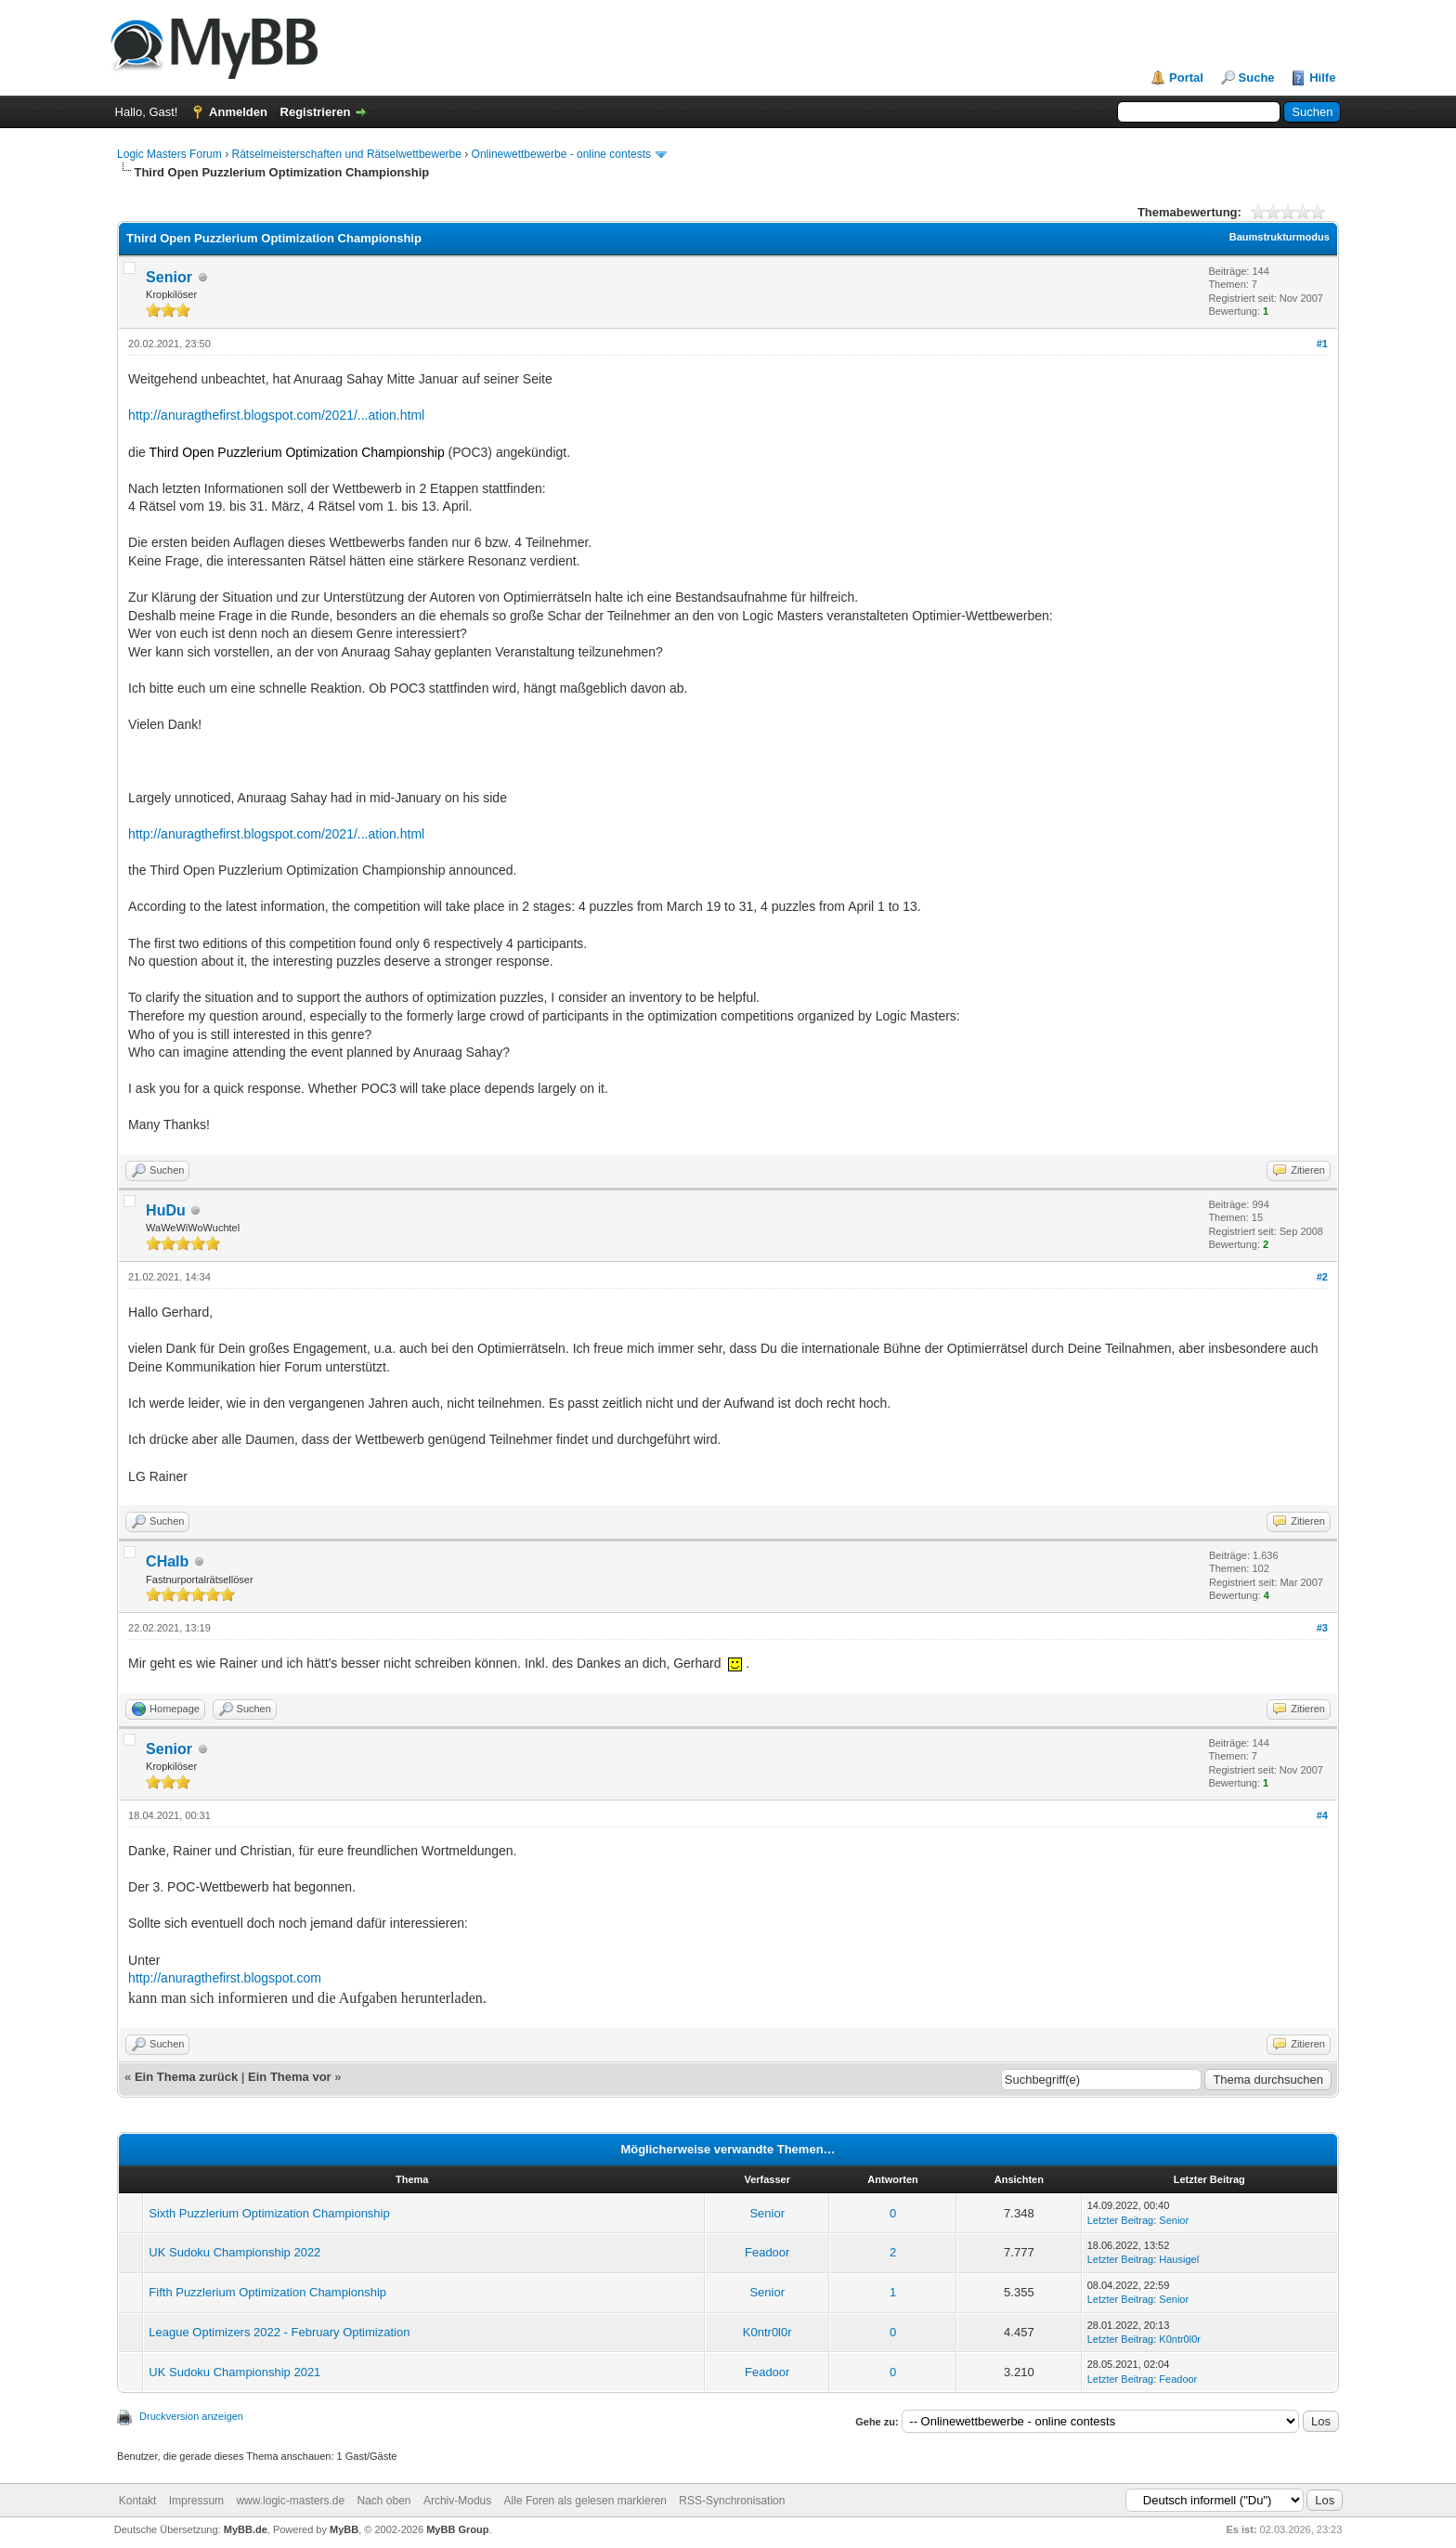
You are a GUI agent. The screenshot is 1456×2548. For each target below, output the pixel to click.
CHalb (167, 1561)
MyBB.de (245, 2529)
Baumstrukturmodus (1279, 236)
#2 (1322, 1276)
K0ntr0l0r (767, 2332)
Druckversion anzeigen (191, 2416)
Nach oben (383, 2500)
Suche (1257, 77)
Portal (1186, 77)
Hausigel (1179, 2259)
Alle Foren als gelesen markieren (585, 2500)
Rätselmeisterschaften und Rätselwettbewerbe (346, 154)
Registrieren (315, 112)
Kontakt (138, 2500)
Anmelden (238, 112)
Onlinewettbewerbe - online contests (561, 154)
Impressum (196, 2500)
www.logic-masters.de (290, 2500)
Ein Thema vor (290, 2077)
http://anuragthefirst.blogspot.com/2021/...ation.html (276, 415)
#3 (1322, 1627)
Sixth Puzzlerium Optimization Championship (269, 2213)
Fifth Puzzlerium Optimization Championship (267, 2292)
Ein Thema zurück (186, 2077)
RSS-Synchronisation (732, 2500)
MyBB (344, 2529)
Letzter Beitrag (1120, 2220)
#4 (1322, 1815)
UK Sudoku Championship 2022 (234, 2252)
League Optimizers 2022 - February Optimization (279, 2332)
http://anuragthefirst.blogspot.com (224, 1977)
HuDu (166, 1210)
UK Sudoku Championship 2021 (234, 2372)
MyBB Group (457, 2529)
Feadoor (767, 2252)
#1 (1322, 343)
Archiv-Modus (457, 2500)
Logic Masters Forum (169, 154)
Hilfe (1322, 77)
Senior (169, 277)
